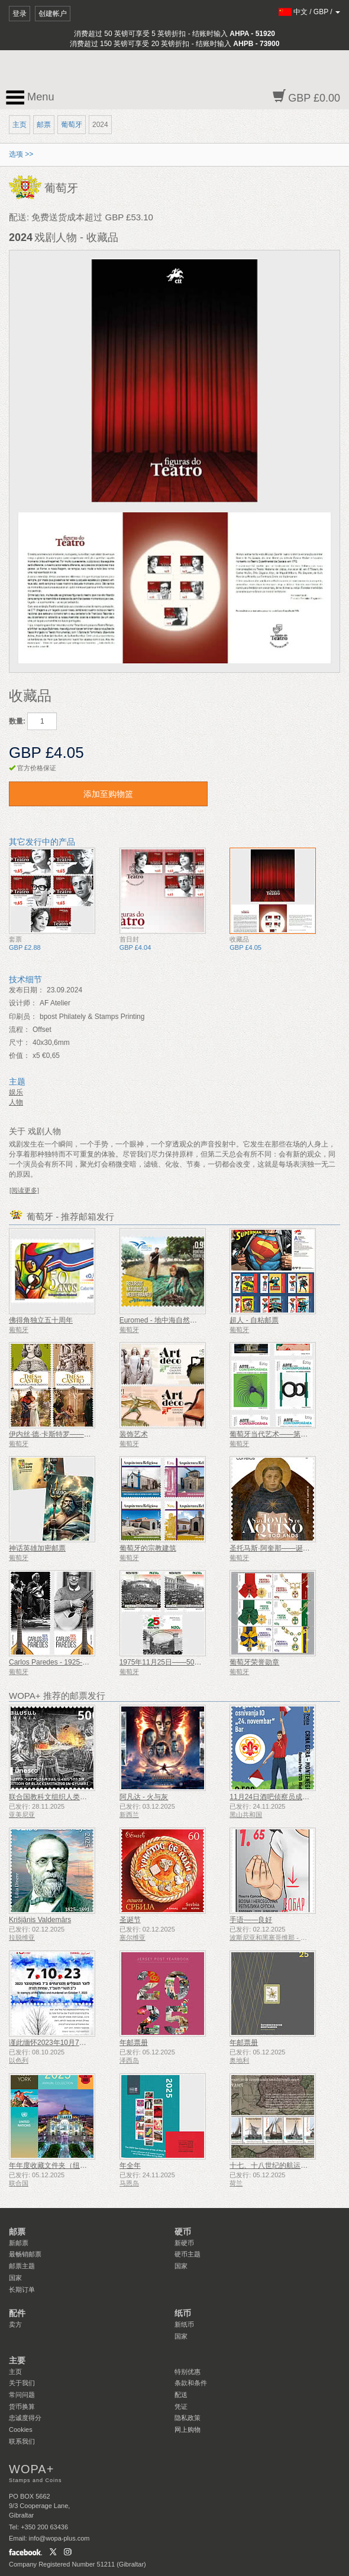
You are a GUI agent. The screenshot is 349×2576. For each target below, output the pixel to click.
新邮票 (18, 2242)
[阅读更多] (24, 1190)
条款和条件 (190, 2382)
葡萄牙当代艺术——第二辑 (272, 1434)
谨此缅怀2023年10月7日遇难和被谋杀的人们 (79, 2042)
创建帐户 (52, 13)
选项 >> (21, 154)
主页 (19, 125)
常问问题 (22, 2394)
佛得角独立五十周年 (41, 1320)
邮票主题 (22, 2265)
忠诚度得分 (25, 2417)
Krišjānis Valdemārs (40, 1920)
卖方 (15, 2324)
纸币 (182, 2313)
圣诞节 (130, 1920)
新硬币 (184, 2242)
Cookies (21, 2429)
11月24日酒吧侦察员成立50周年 (280, 1797)
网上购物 (187, 2429)
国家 (15, 2277)
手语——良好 (251, 1920)
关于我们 (22, 2382)
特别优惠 (187, 2371)
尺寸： (19, 1042)
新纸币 (184, 2324)
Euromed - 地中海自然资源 (161, 1320)
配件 (17, 2313)
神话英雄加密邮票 (37, 1548)
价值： (19, 1055)
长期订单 (22, 2289)
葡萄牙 (71, 125)
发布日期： (26, 990)
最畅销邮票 (25, 2254)
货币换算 (22, 2406)
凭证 (181, 2406)
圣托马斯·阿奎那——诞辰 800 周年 (285, 1548)
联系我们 (22, 2441)
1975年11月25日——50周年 (164, 1662)
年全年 (130, 2165)
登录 (19, 13)
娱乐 (16, 1092)
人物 (16, 1102)
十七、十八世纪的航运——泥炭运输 (286, 2165)
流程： (19, 1029)
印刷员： (23, 1016)
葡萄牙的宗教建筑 (147, 1548)
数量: (17, 721)
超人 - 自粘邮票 (254, 1320)
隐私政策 (187, 2417)
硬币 (182, 2231)
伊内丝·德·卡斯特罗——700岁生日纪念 (70, 1434)
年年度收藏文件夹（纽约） (51, 2165)
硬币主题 (187, 2254)
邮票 (44, 125)
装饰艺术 (133, 1434)
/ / (310, 12)
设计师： (23, 1003)
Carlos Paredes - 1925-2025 (53, 1662)
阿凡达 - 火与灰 (144, 1797)
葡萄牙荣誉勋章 (254, 1662)
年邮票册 (133, 2042)
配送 (181, 2394)
